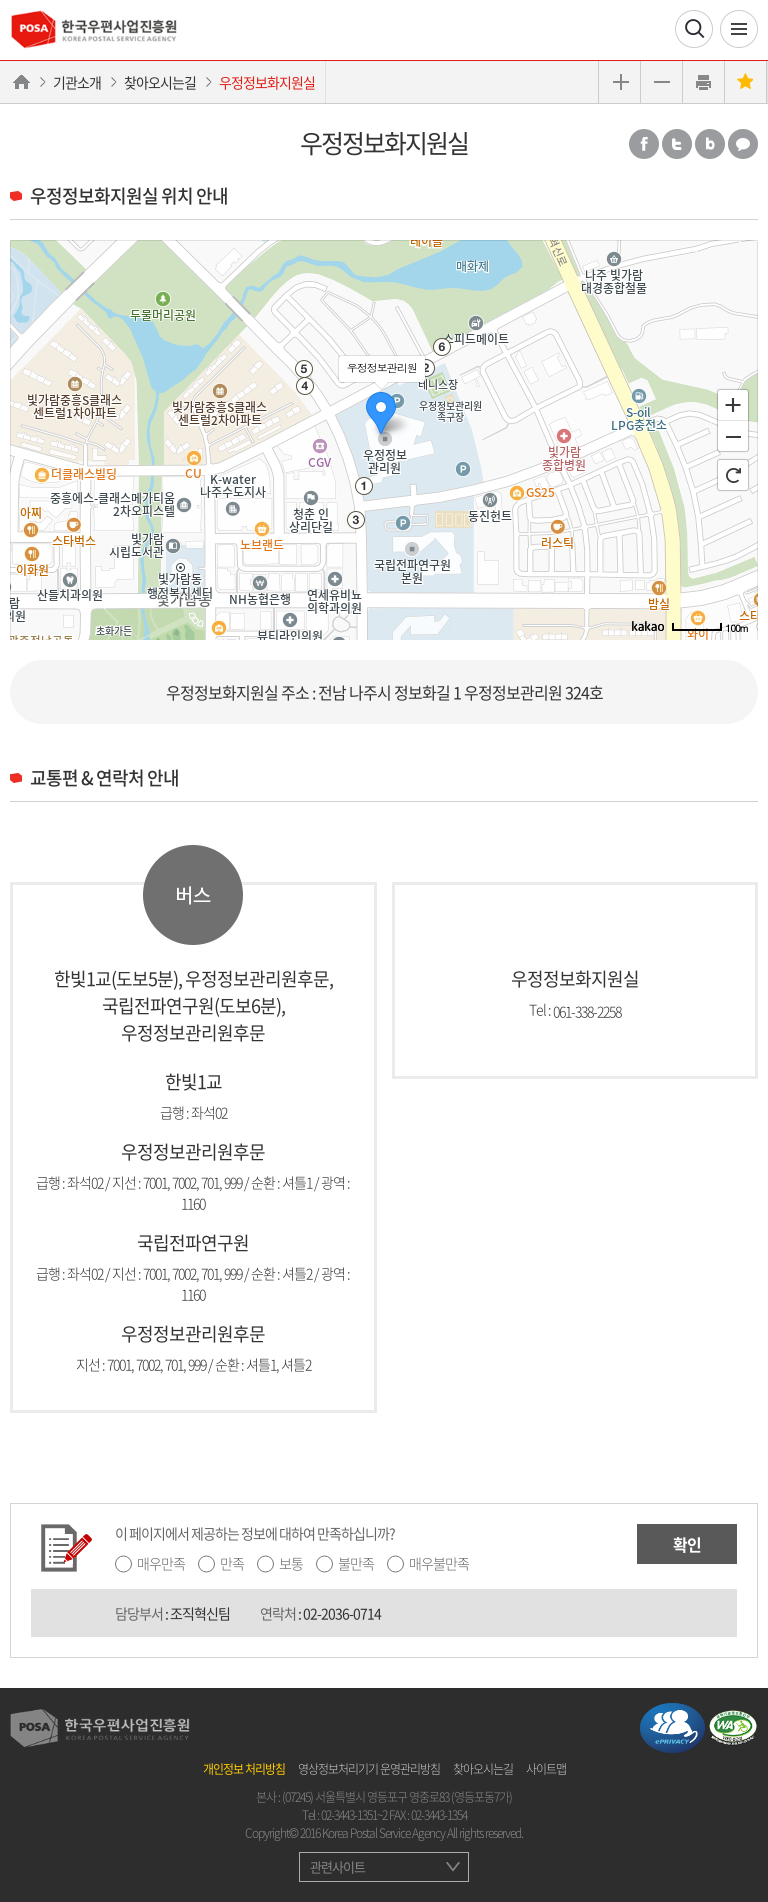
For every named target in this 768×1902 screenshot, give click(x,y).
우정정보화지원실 (267, 82)
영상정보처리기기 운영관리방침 (369, 1769)
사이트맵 (546, 1769)
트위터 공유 (677, 144)
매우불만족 (439, 1563)
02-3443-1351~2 (354, 1815)
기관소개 (77, 82)
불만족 (356, 1563)
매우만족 (161, 1563)
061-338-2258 (587, 1010)
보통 (291, 1563)
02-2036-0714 (342, 1613)
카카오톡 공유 (743, 144)
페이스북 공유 (644, 144)
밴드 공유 (710, 144)
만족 (232, 1563)
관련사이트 (337, 1866)
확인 (687, 1544)
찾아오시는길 (160, 82)
